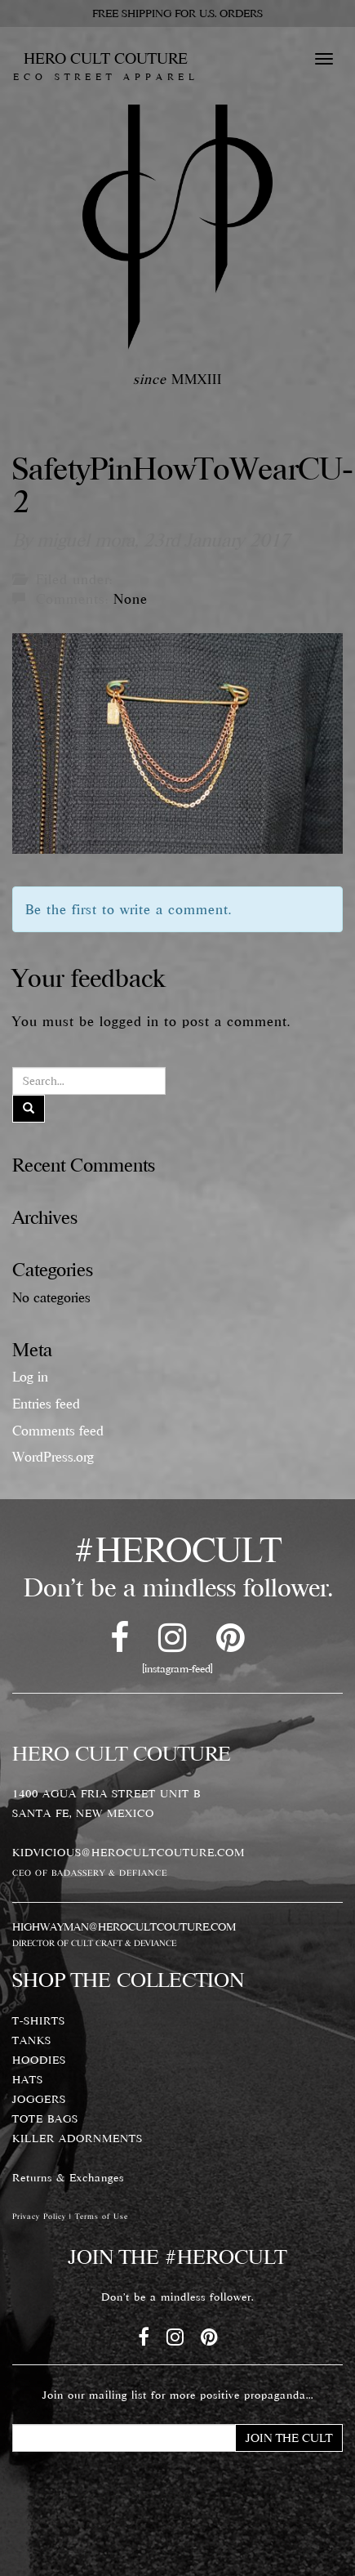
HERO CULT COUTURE (105, 64)
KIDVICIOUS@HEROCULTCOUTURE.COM (128, 1852)
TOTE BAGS (45, 2118)
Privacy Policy (39, 2216)
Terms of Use (101, 2216)
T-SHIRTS (38, 2020)
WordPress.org (53, 1456)
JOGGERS (39, 2098)
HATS (27, 2079)
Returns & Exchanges (68, 2177)
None (130, 599)
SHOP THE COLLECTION (128, 1979)
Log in (30, 1376)
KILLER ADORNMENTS (77, 2138)
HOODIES (39, 2059)
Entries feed (46, 1403)
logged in (129, 1021)
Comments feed (58, 1430)
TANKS (31, 2040)
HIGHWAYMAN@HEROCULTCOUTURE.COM (124, 1926)
